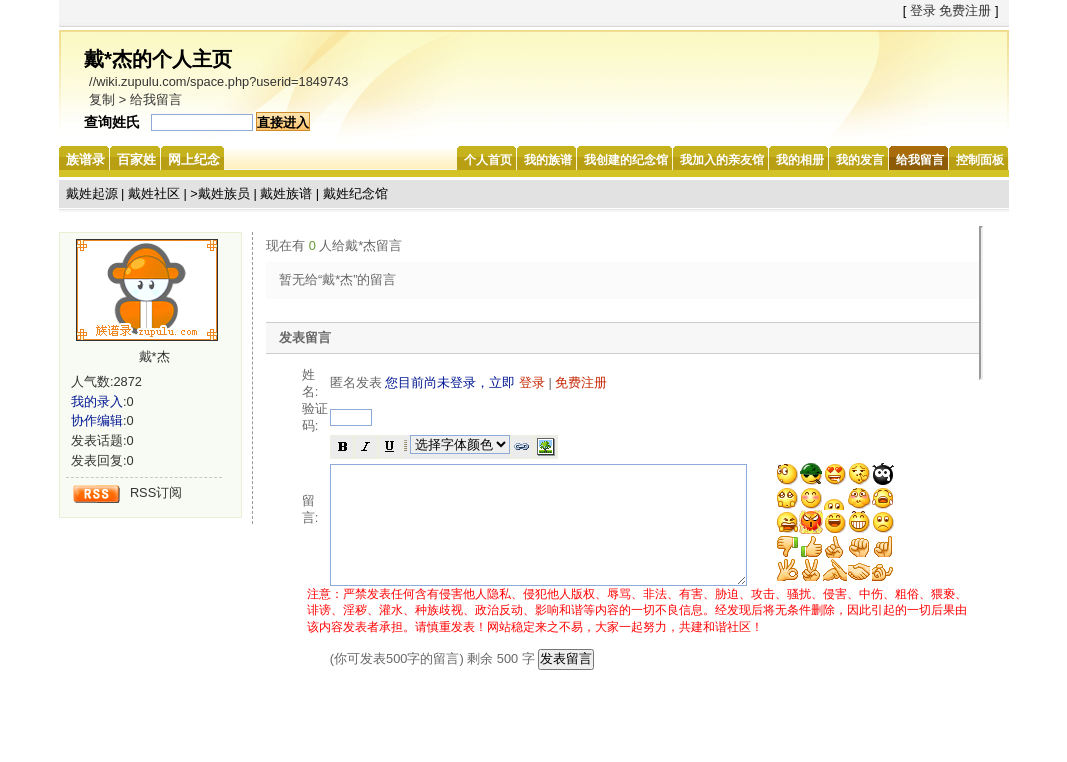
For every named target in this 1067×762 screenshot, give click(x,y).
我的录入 (97, 401)
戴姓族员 (224, 193)
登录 (923, 10)
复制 (102, 99)
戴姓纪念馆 (355, 193)
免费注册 (965, 10)
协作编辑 (97, 420)
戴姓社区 (154, 193)
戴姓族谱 (286, 193)
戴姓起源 (92, 193)
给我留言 (156, 99)
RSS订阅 (156, 492)
